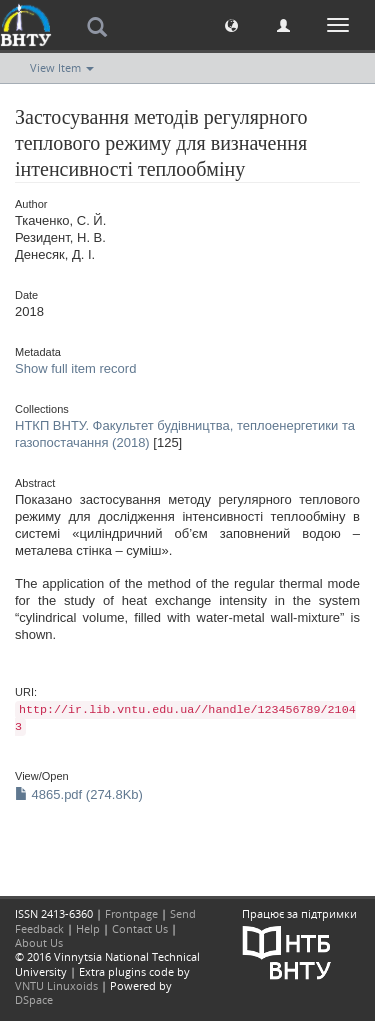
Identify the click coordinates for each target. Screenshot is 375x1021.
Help (88, 928)
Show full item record (75, 368)
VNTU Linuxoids (56, 985)
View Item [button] (62, 67)
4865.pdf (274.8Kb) (79, 794)
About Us (39, 942)
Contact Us (140, 928)
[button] (231, 24)
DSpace (34, 999)
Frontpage (131, 913)
